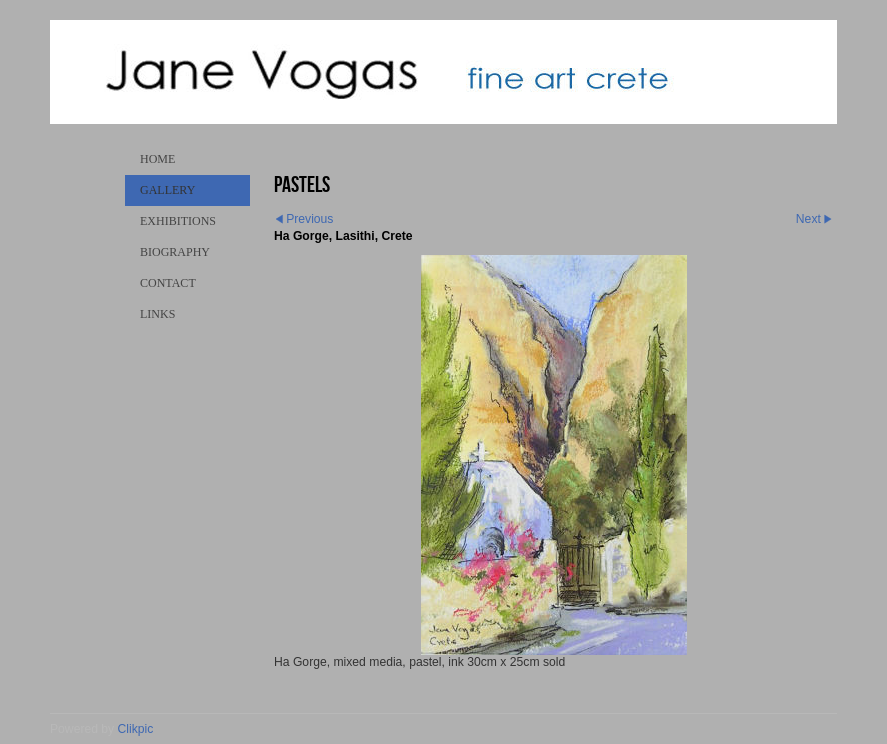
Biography (175, 252)
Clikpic (136, 729)
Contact (168, 283)
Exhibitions (178, 221)
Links (157, 314)
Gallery (167, 190)
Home (157, 159)
